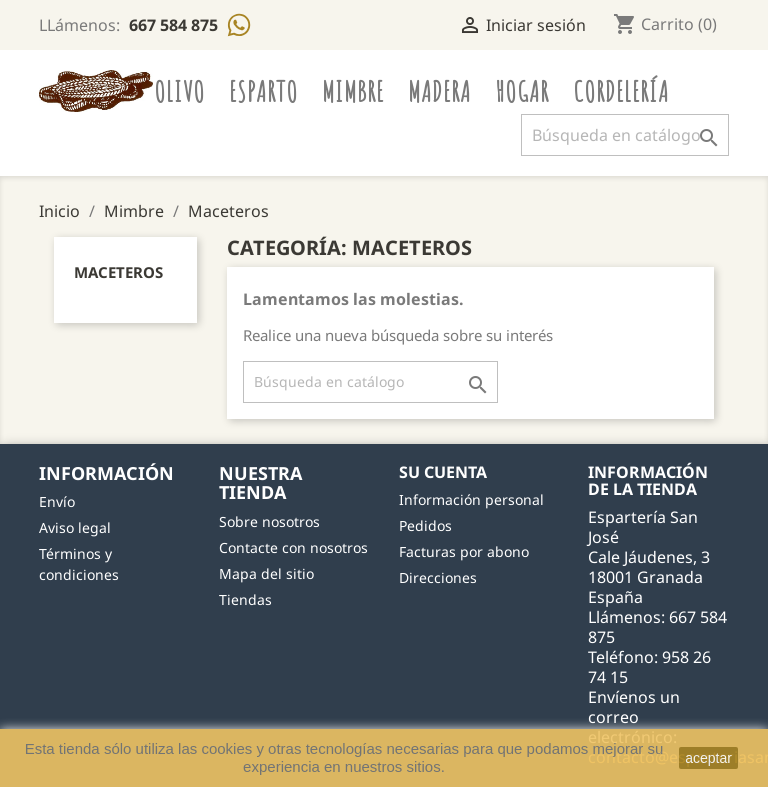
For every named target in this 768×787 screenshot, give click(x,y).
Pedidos (425, 525)
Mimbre (353, 91)
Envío (57, 501)
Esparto (263, 91)
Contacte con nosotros (293, 547)
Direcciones (438, 577)
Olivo (179, 91)
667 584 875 (175, 25)
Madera (439, 91)
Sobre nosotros (269, 521)
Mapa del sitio (266, 573)
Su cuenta (443, 472)
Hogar (522, 91)
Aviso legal (75, 527)
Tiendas (245, 599)
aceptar (708, 758)
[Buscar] (625, 135)
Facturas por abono (464, 551)
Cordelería (621, 91)
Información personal (471, 499)
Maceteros (118, 272)
